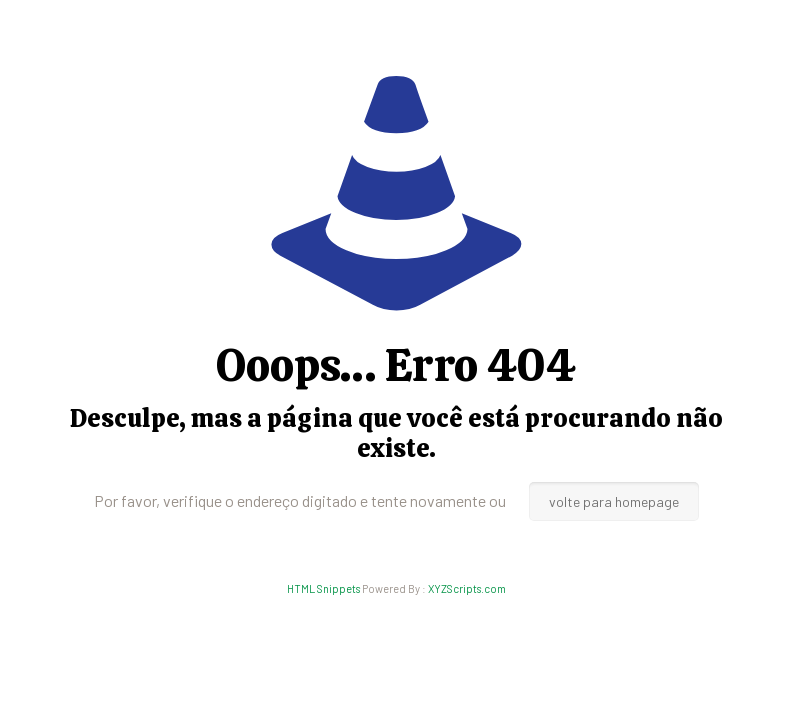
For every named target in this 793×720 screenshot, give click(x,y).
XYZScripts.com (467, 588)
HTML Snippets (323, 588)
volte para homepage (614, 501)
